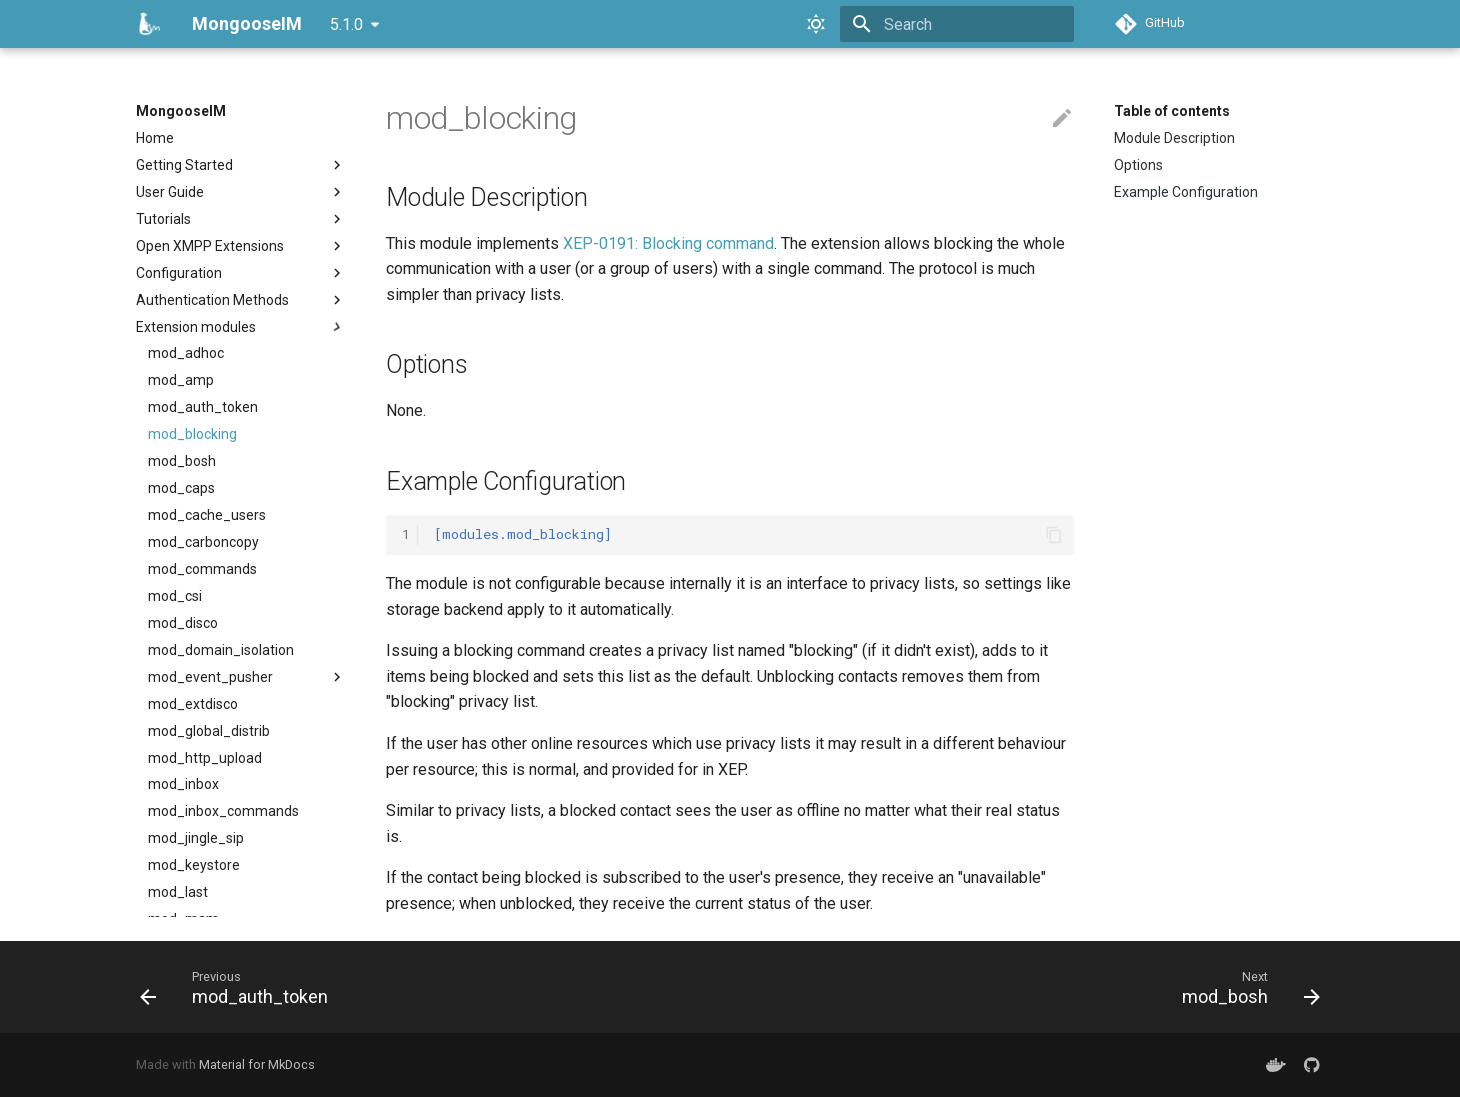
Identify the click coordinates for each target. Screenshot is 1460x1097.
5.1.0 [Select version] (346, 24)
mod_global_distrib (209, 731)
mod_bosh (182, 461)
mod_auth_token (203, 407)
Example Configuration (1186, 192)
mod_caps (181, 488)
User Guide (241, 192)
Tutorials (241, 219)
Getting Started (241, 165)
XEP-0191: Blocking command (668, 243)
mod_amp (181, 380)
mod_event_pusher (247, 677)
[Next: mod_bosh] (1245, 987)
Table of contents (1172, 111)
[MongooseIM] (148, 24)
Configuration (241, 273)
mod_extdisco (193, 704)
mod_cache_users (207, 515)
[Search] (957, 24)
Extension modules (241, 327)
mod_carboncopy (203, 542)
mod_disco (183, 623)
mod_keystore (194, 865)
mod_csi (175, 596)
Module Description (1174, 138)
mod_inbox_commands (223, 811)
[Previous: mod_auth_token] (240, 987)
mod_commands (202, 569)
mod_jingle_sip (196, 838)
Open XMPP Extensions (241, 246)
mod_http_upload (205, 758)
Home (155, 138)
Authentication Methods (241, 300)
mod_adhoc (186, 353)
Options (1138, 165)
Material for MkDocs (257, 1064)
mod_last (178, 892)
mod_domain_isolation (221, 650)
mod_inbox (183, 784)
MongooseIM (181, 111)
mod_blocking (192, 434)
